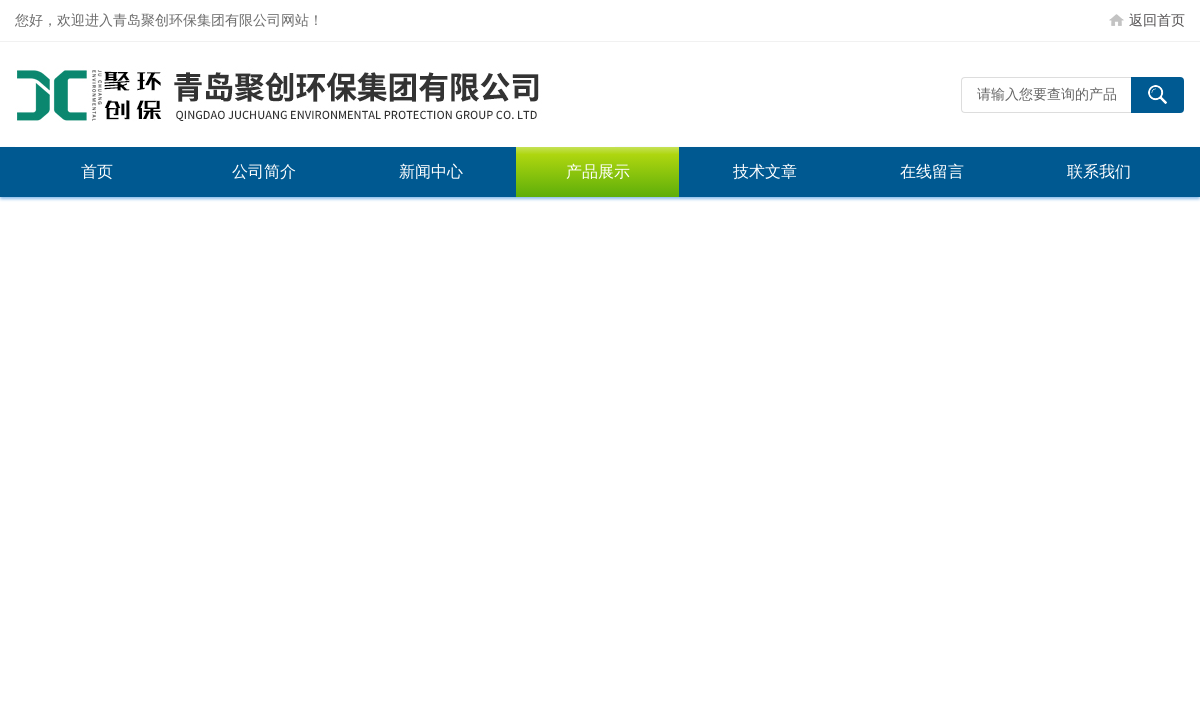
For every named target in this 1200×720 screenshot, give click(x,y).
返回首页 (1157, 20)
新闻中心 (431, 171)
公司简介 (264, 171)
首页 (97, 171)
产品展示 (598, 171)
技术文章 (765, 171)
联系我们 (1099, 171)
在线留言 (932, 171)
